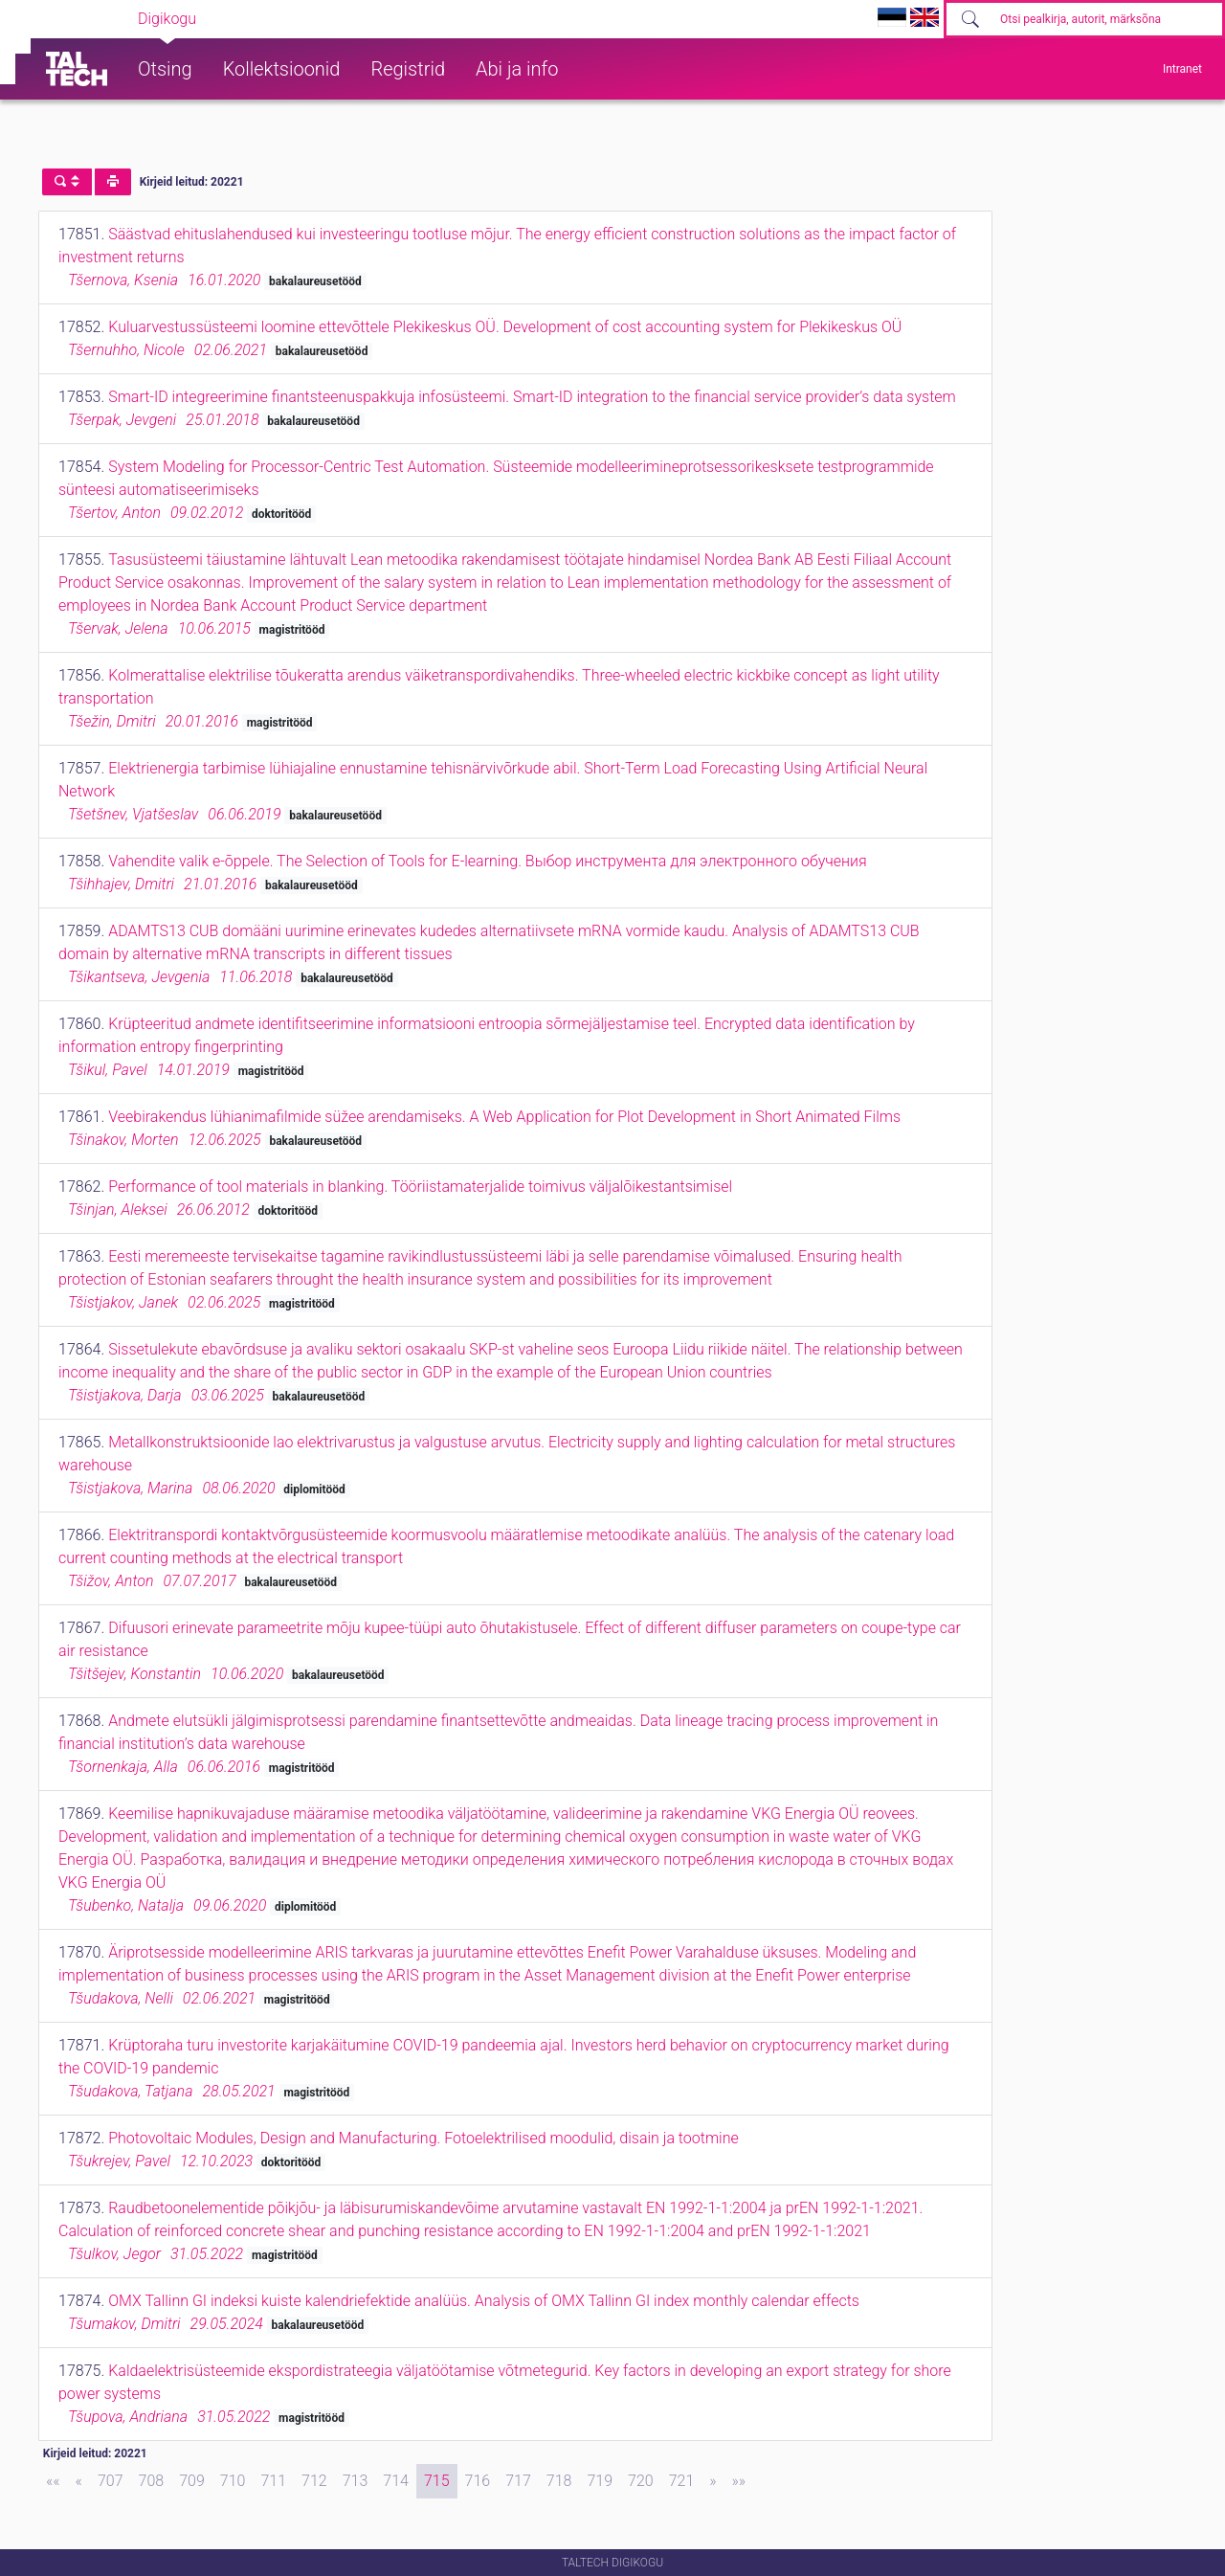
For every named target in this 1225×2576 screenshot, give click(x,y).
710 (233, 2481)
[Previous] (79, 2481)
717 (518, 2481)
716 (478, 2481)
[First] (53, 2481)
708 (152, 2481)
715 (437, 2481)
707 (110, 2481)
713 (355, 2481)
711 (273, 2481)
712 (314, 2481)
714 (396, 2481)
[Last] (739, 2481)
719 (599, 2481)
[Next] (713, 2481)
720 (641, 2481)
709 (192, 2481)
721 (682, 2481)
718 (559, 2481)
